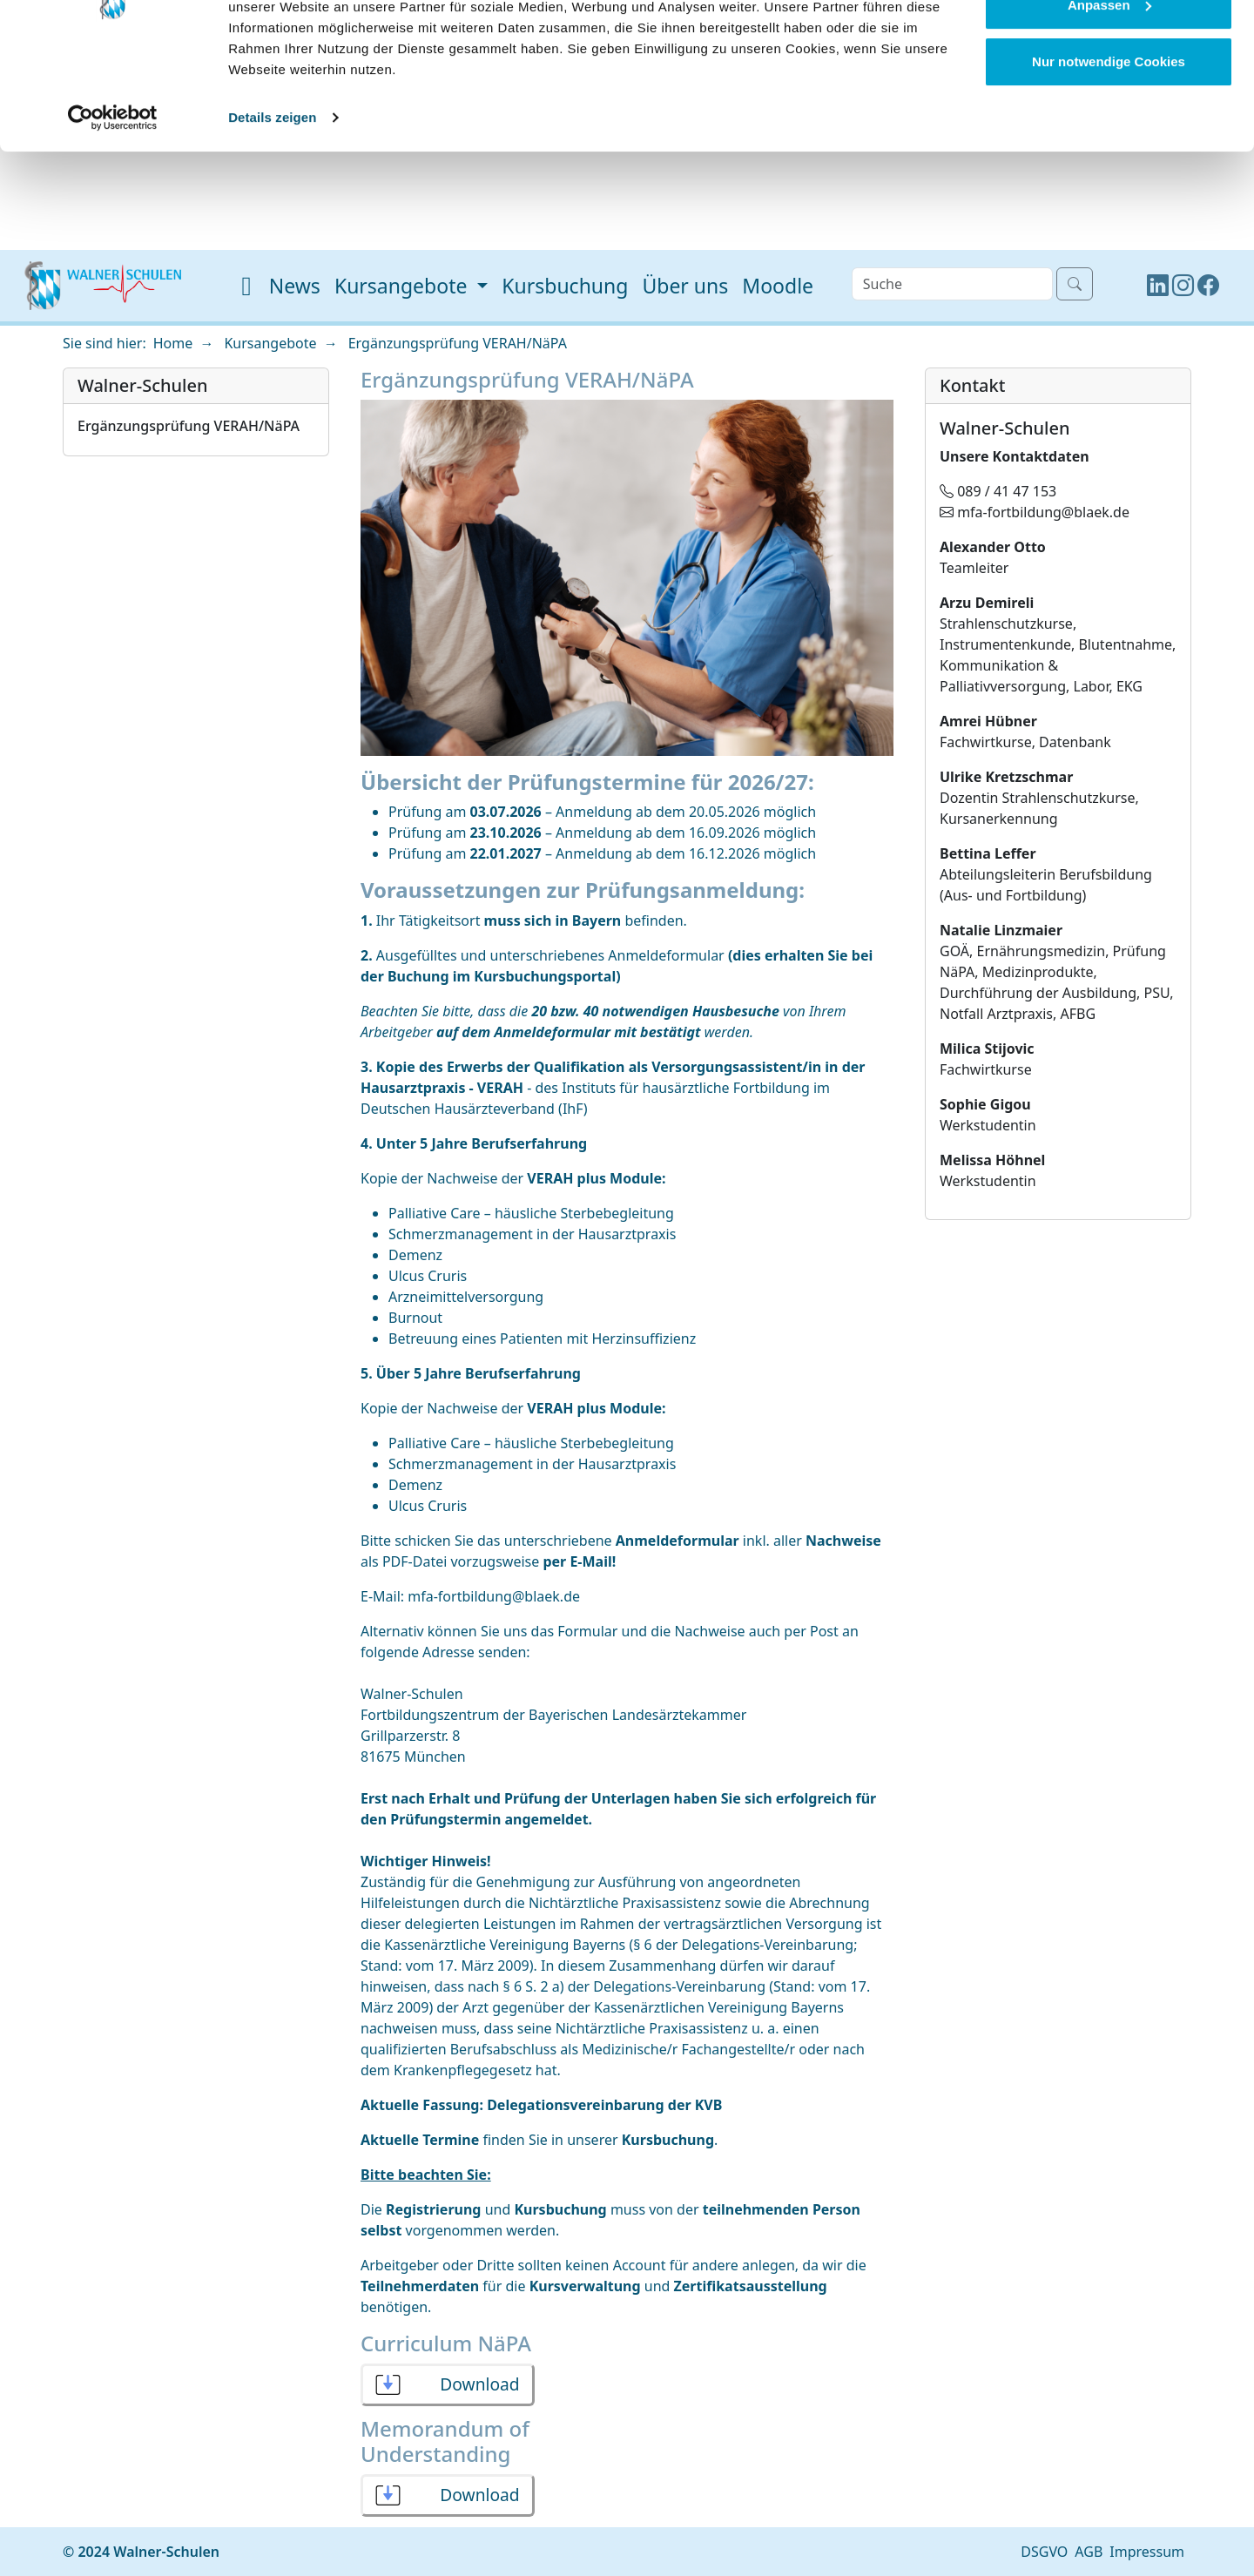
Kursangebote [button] (403, 286)
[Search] (952, 283)
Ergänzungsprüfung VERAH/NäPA (457, 343)
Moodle (777, 286)
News (294, 286)
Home (173, 343)
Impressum (1146, 2551)
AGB (1088, 2551)
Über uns (685, 286)
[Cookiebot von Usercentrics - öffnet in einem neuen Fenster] (113, 216)
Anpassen (1109, 103)
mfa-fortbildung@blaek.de (494, 1596)
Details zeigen (272, 215)
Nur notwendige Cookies (1108, 159)
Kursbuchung (565, 286)
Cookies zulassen (1108, 45)
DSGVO (1044, 2551)
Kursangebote (270, 343)
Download (479, 2384)
